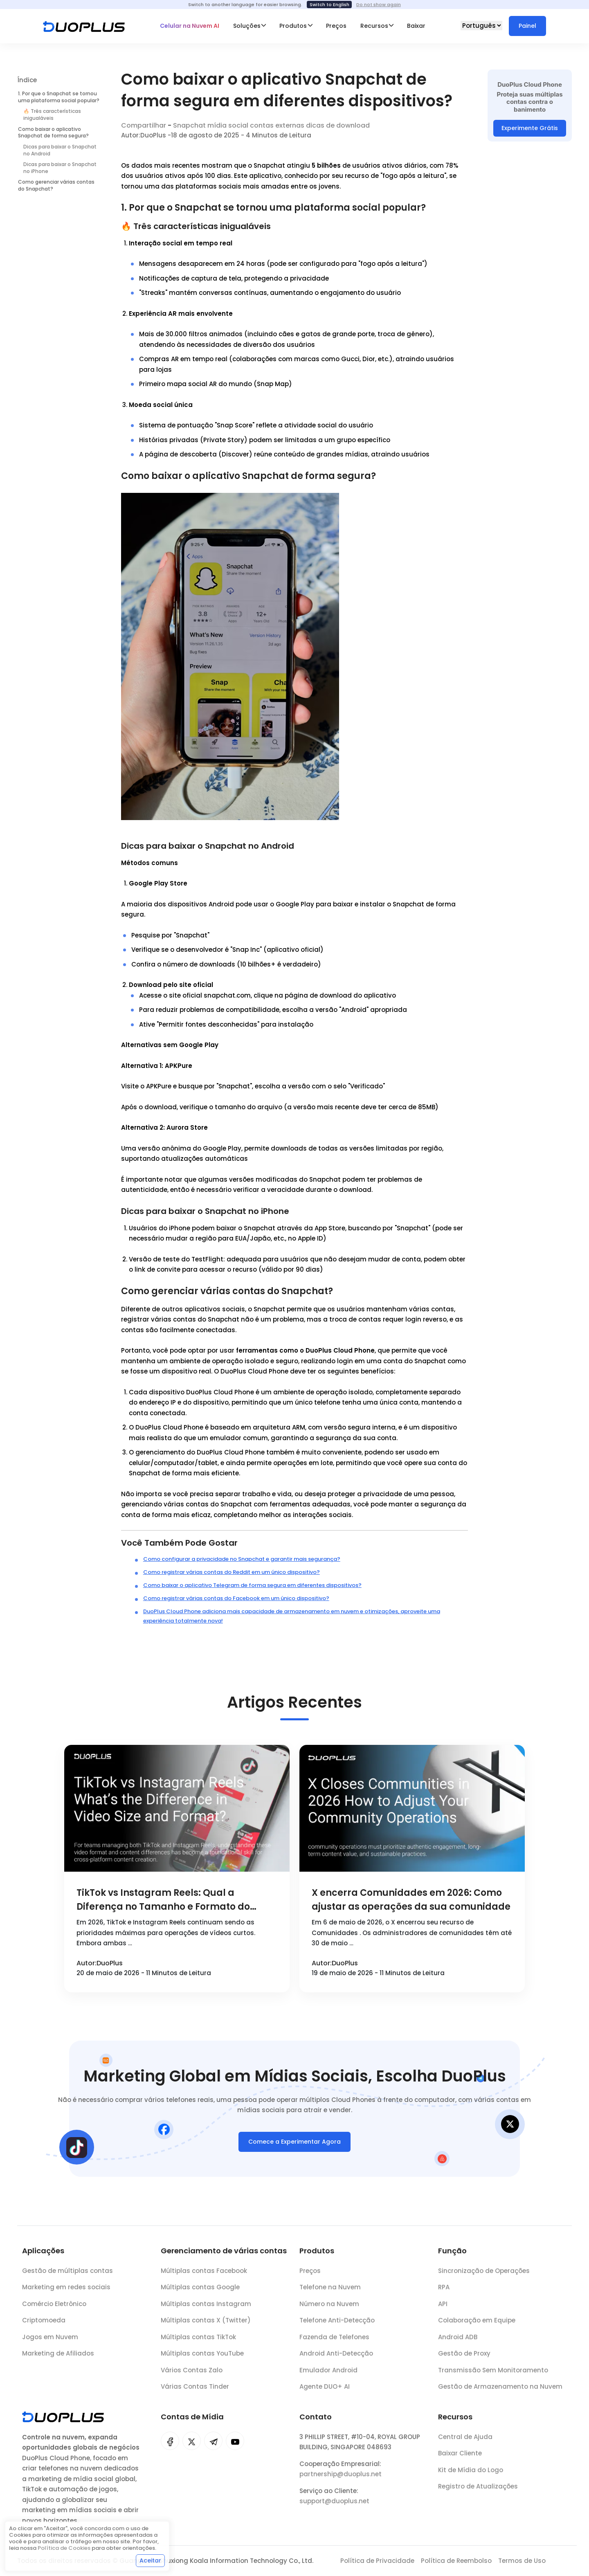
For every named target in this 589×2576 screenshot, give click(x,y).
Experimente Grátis (529, 128)
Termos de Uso (522, 2560)
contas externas (277, 125)
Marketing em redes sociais (66, 2292)
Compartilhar (143, 125)
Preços (336, 26)
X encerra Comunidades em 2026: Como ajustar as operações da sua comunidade (411, 1899)
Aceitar (150, 2560)
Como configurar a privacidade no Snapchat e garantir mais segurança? (241, 1559)
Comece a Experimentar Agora (294, 2147)
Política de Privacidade (377, 2560)
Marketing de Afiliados (58, 2359)
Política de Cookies (64, 2548)
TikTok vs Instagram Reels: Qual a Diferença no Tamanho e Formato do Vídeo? (163, 1900)
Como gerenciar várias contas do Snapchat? (56, 185)
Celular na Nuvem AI (189, 26)
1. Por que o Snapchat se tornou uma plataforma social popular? (58, 97)
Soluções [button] (247, 26)
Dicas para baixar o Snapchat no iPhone (60, 168)
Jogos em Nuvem (50, 2342)
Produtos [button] (293, 26)
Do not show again (378, 4)
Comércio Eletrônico (54, 2309)
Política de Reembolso (456, 2560)
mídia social (227, 125)
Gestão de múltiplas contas (67, 2276)
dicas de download (338, 125)
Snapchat (189, 125)
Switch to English (329, 4)
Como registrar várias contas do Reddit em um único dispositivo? (231, 1572)
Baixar (416, 26)
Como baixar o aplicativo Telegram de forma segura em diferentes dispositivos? (252, 1585)
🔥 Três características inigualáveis (52, 114)
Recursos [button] (374, 26)
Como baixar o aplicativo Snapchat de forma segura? (53, 132)
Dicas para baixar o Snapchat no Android (60, 150)
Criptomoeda (43, 2326)
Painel (527, 26)
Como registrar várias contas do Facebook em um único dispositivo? (236, 1598)
